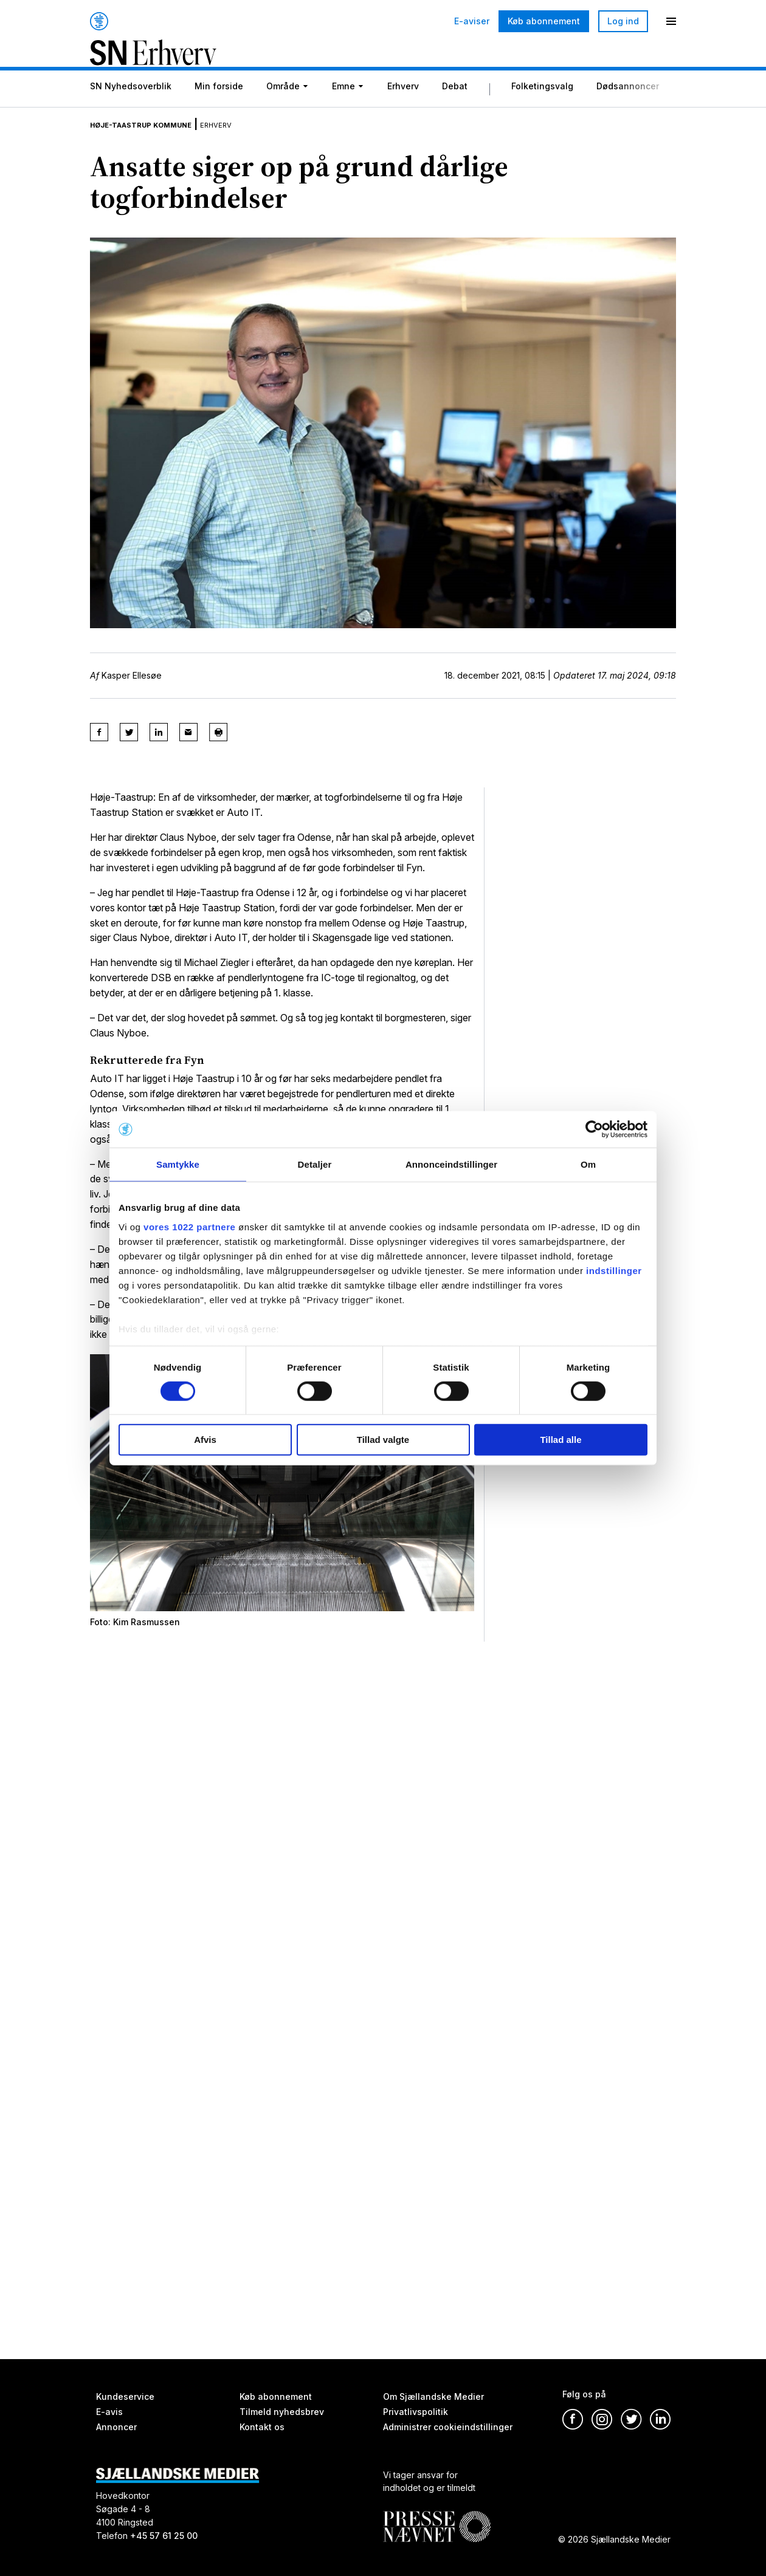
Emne (343, 107)
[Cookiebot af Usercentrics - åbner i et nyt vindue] (594, 1129)
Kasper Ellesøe (132, 693)
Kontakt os (262, 2427)
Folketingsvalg (542, 107)
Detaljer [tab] (315, 1164)
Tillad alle (560, 1439)
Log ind (623, 21)
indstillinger (614, 1270)
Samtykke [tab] (177, 1164)
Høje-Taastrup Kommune (160, 142)
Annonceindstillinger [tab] (451, 1164)
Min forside (219, 107)
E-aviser (471, 21)
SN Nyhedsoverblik (130, 107)
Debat (455, 107)
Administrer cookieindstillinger (447, 2427)
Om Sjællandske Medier (433, 2396)
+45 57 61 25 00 (164, 2535)
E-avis (109, 2411)
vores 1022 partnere (189, 1226)
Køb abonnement (544, 21)
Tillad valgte (383, 1439)
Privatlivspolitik (415, 2411)
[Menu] (671, 21)
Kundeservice (125, 2396)
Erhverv (403, 107)
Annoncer (116, 2427)
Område (283, 107)
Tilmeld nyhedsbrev (282, 2411)
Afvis (205, 1439)
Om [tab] (588, 1164)
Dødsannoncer (627, 107)
